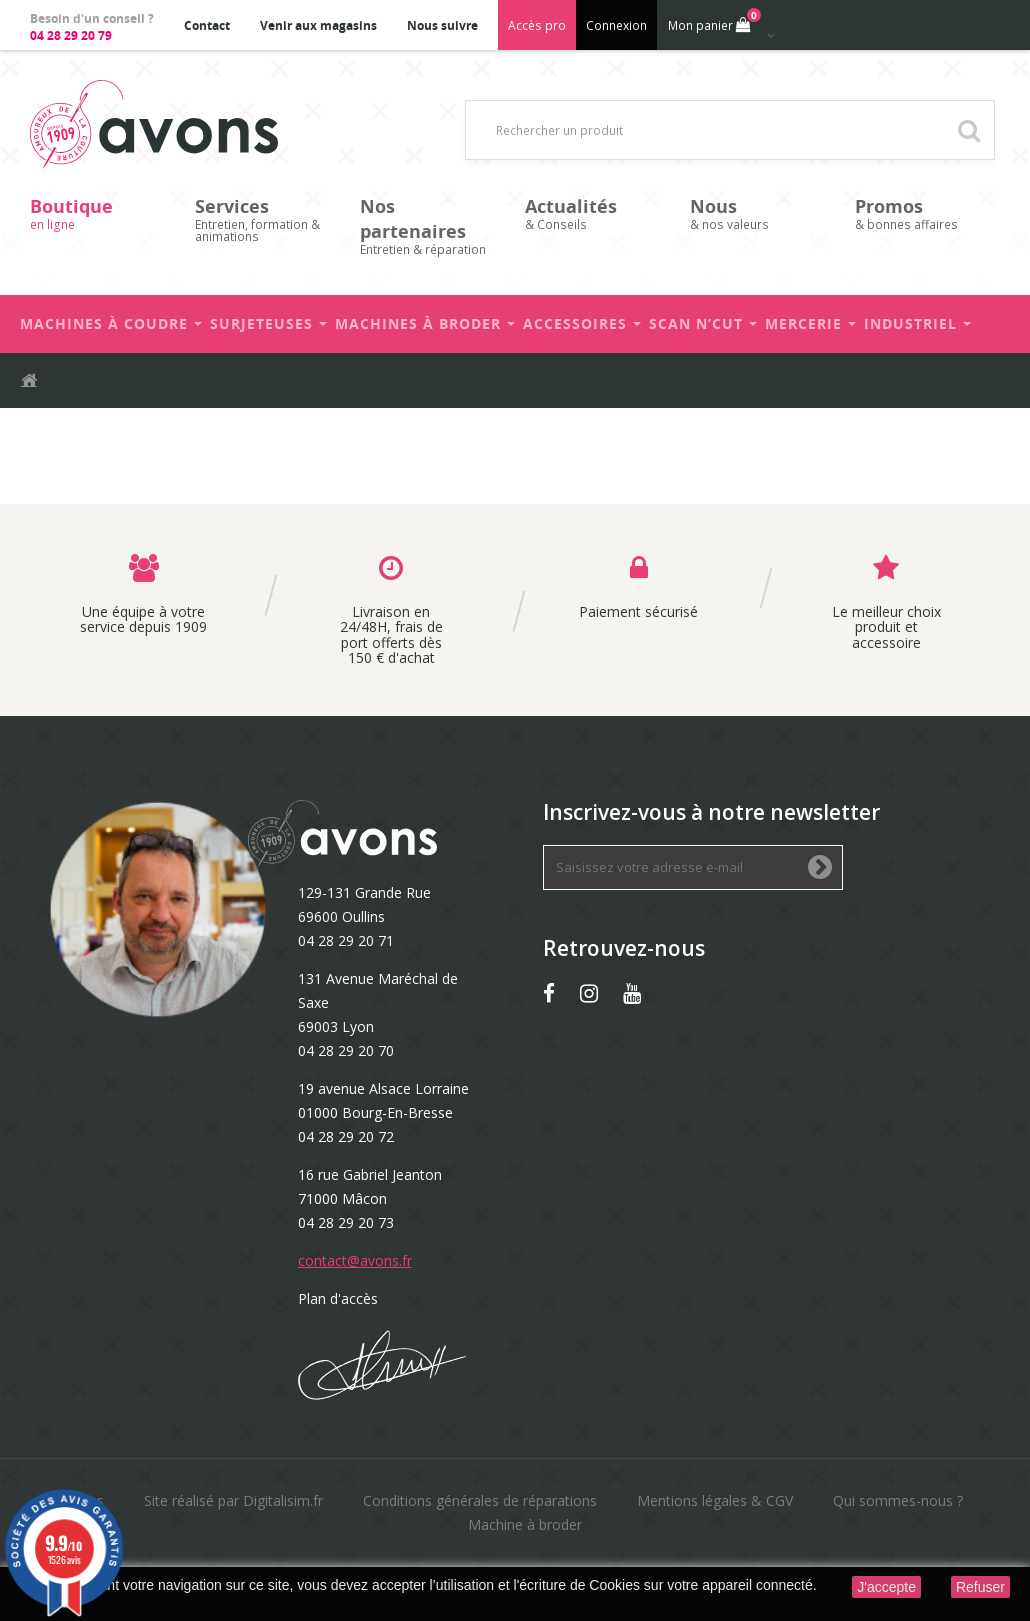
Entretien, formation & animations (267, 219)
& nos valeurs (762, 213)
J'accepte (886, 1587)
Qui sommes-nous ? (898, 1500)
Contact (207, 25)
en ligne (102, 213)
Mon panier (712, 21)
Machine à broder (525, 1524)
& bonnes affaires (927, 213)
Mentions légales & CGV (715, 1500)
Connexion (616, 25)
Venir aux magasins (318, 25)
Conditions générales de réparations (480, 1500)
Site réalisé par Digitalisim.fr (233, 1500)
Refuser (980, 1587)
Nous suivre (442, 25)
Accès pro (537, 25)
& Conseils (597, 213)
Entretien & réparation (432, 226)
